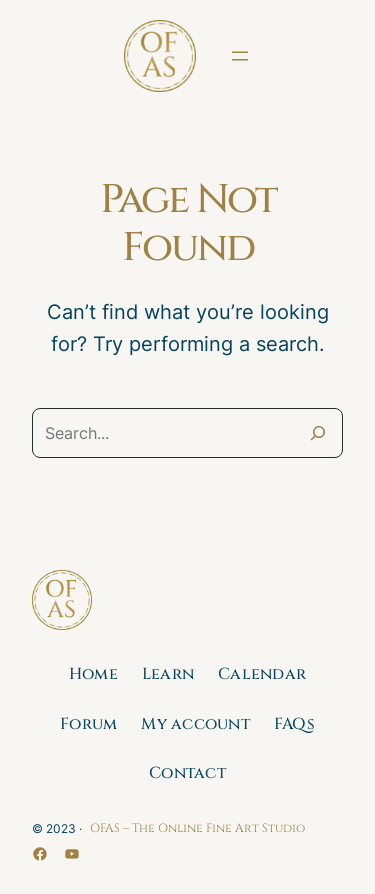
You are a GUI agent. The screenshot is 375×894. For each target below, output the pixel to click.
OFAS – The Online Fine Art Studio (197, 828)
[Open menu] (240, 56)
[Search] (318, 433)
